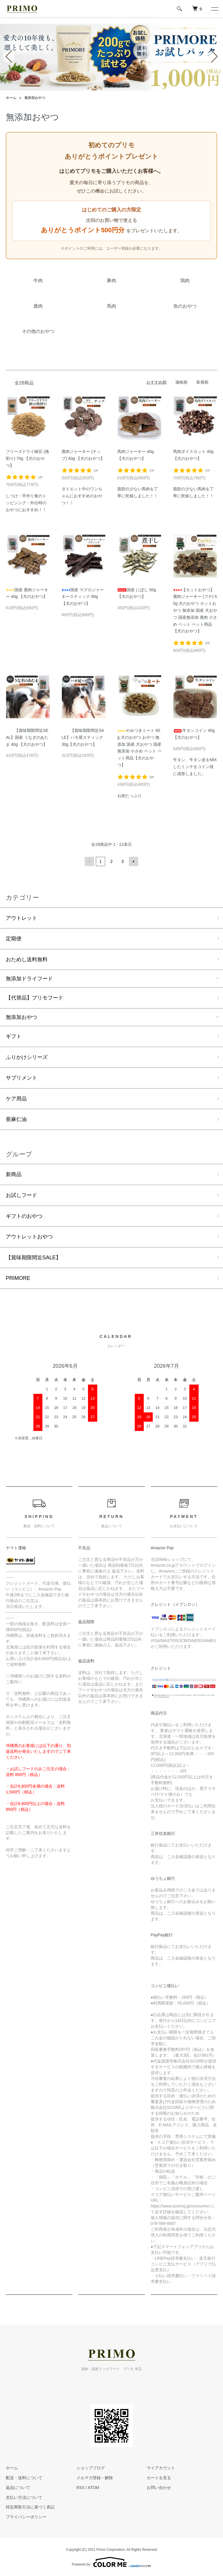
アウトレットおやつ (29, 1237)
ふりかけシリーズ (27, 1057)
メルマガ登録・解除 (94, 2477)
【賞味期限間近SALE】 (33, 1257)
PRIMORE (18, 1278)
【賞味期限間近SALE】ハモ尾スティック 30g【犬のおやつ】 (83, 737)
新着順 (202, 382)
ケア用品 (16, 1099)
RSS (80, 2487)
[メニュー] (214, 8)
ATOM (93, 2487)
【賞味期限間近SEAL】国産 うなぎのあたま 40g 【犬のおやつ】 (27, 737)
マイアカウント (161, 2468)
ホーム (11, 98)
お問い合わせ (159, 2487)
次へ (133, 861)
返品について (18, 2487)
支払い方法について (24, 2497)
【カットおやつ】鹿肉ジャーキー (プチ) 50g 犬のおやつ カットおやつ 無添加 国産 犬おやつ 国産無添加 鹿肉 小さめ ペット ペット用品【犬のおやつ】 (195, 610)
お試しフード (21, 1195)
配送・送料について (24, 2477)
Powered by (111, 2562)
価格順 (181, 382)
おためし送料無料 (27, 959)
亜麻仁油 (16, 1119)
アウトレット (21, 918)
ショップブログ (90, 2468)
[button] (95, 87)
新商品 (13, 1174)
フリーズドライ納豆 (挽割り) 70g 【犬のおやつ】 (27, 458)
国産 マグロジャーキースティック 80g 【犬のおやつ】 (83, 596)
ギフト (13, 1036)
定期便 (13, 938)
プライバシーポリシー (26, 2517)
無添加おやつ (34, 98)
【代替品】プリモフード (34, 998)
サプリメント (21, 1078)
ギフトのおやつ (24, 1216)
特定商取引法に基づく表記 (30, 2507)
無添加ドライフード (29, 979)
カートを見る (159, 2477)
